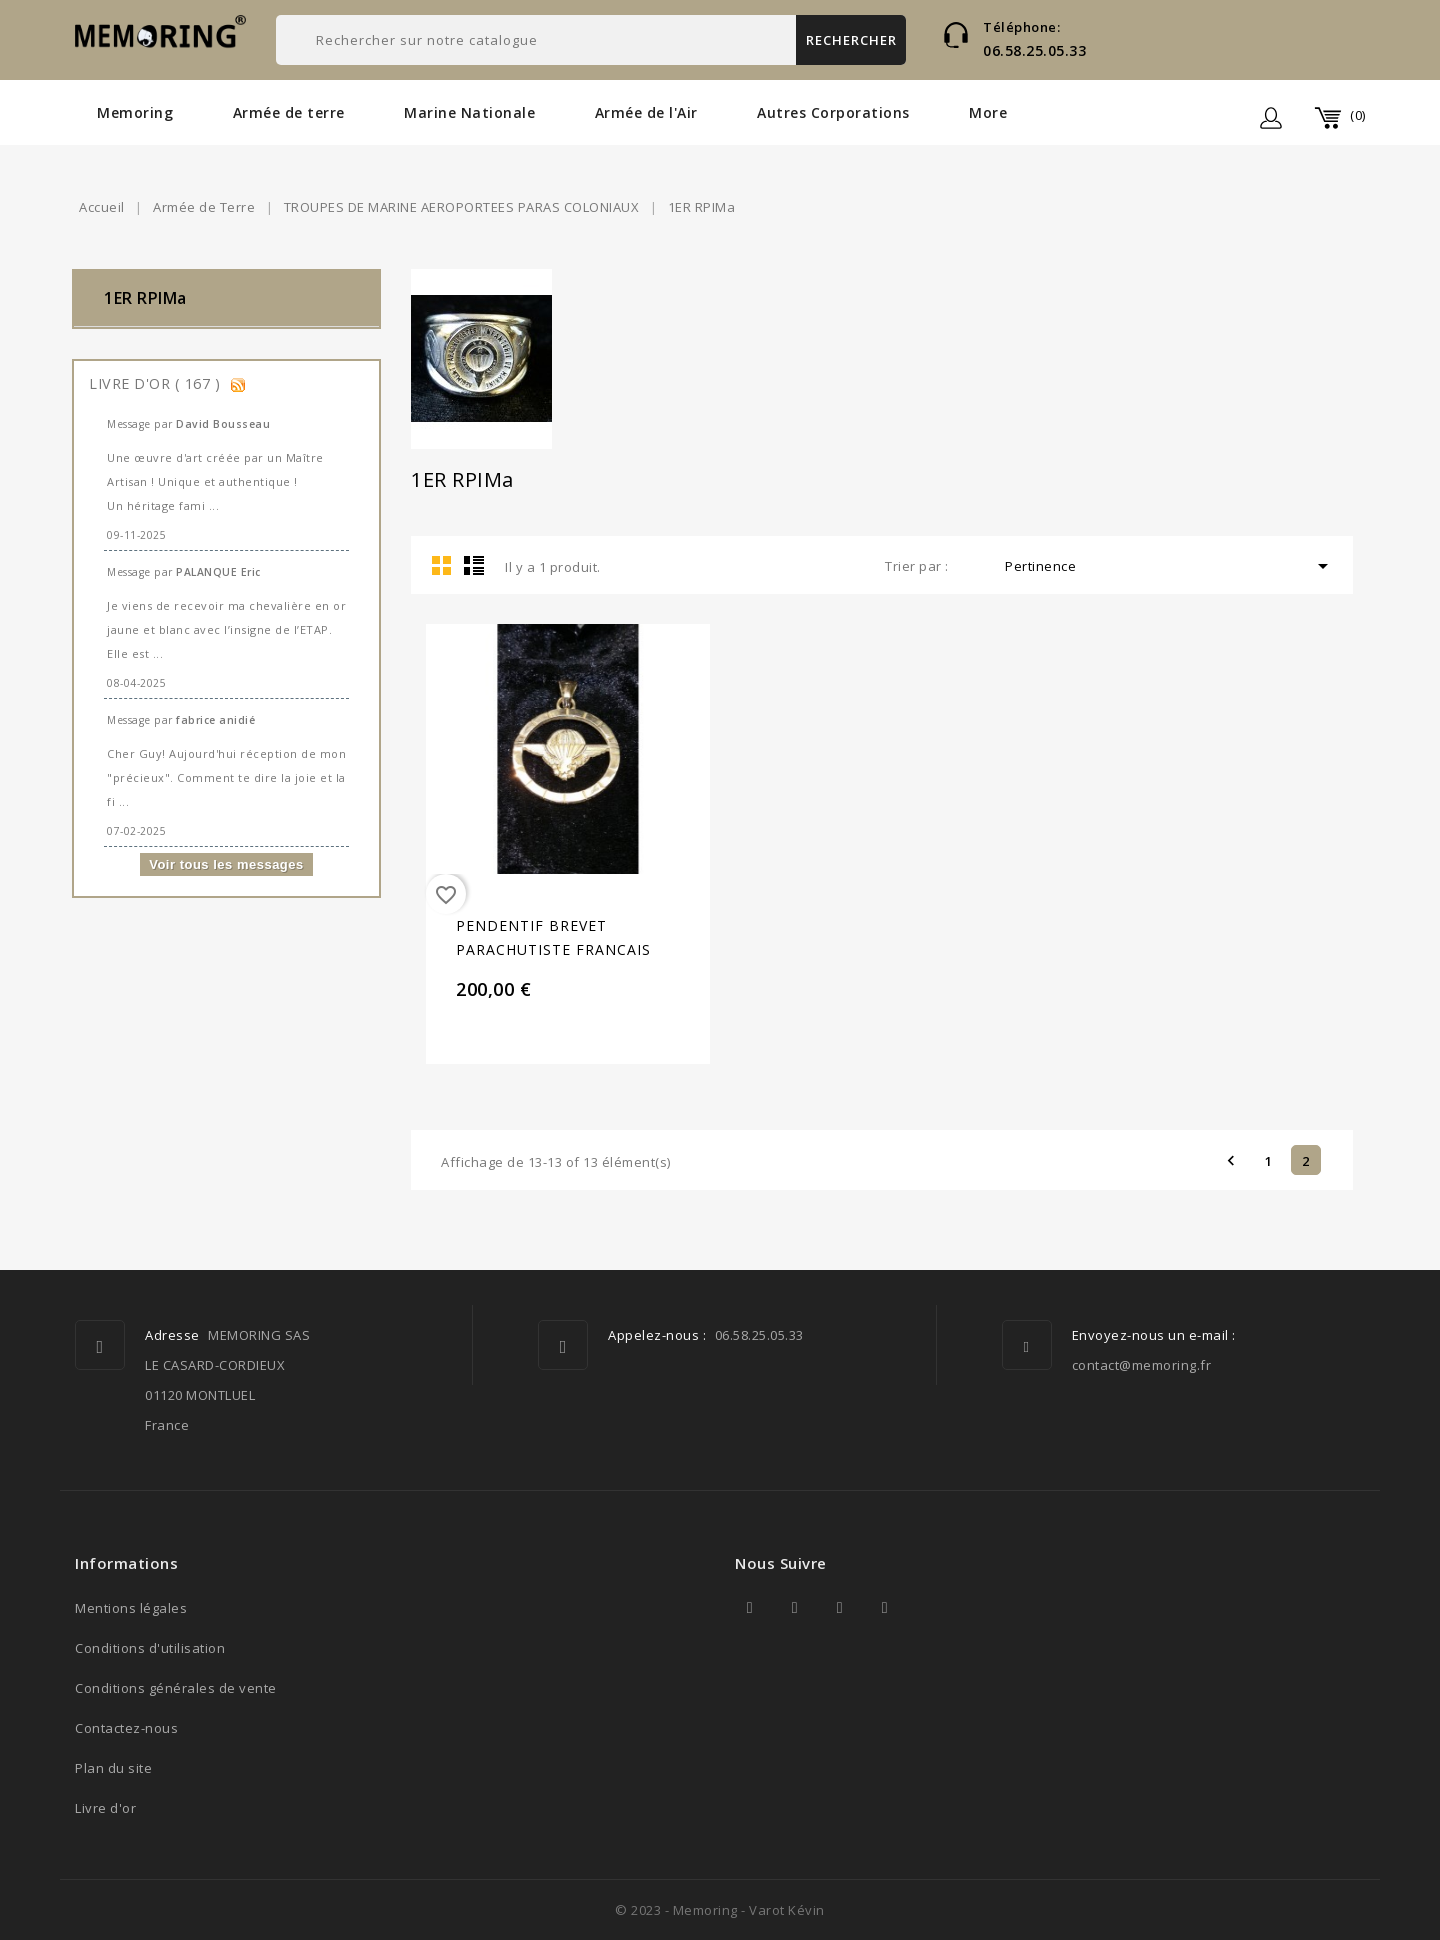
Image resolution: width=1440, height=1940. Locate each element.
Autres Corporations (833, 112)
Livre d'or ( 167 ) (157, 383)
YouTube (840, 1608)
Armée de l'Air (646, 112)
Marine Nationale (469, 112)
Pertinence (1170, 566)
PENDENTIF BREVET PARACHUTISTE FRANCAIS (553, 937)
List (474, 565)
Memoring (135, 112)
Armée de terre (289, 112)
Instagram (885, 1608)
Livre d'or (105, 1808)
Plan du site (113, 1768)
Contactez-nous (126, 1728)
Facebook (750, 1608)
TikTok (930, 1608)
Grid (442, 565)
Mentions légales (131, 1608)
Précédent (1231, 1160)
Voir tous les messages (226, 864)
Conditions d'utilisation (150, 1648)
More (988, 112)
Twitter (795, 1608)
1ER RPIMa (145, 298)
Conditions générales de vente (176, 1688)
